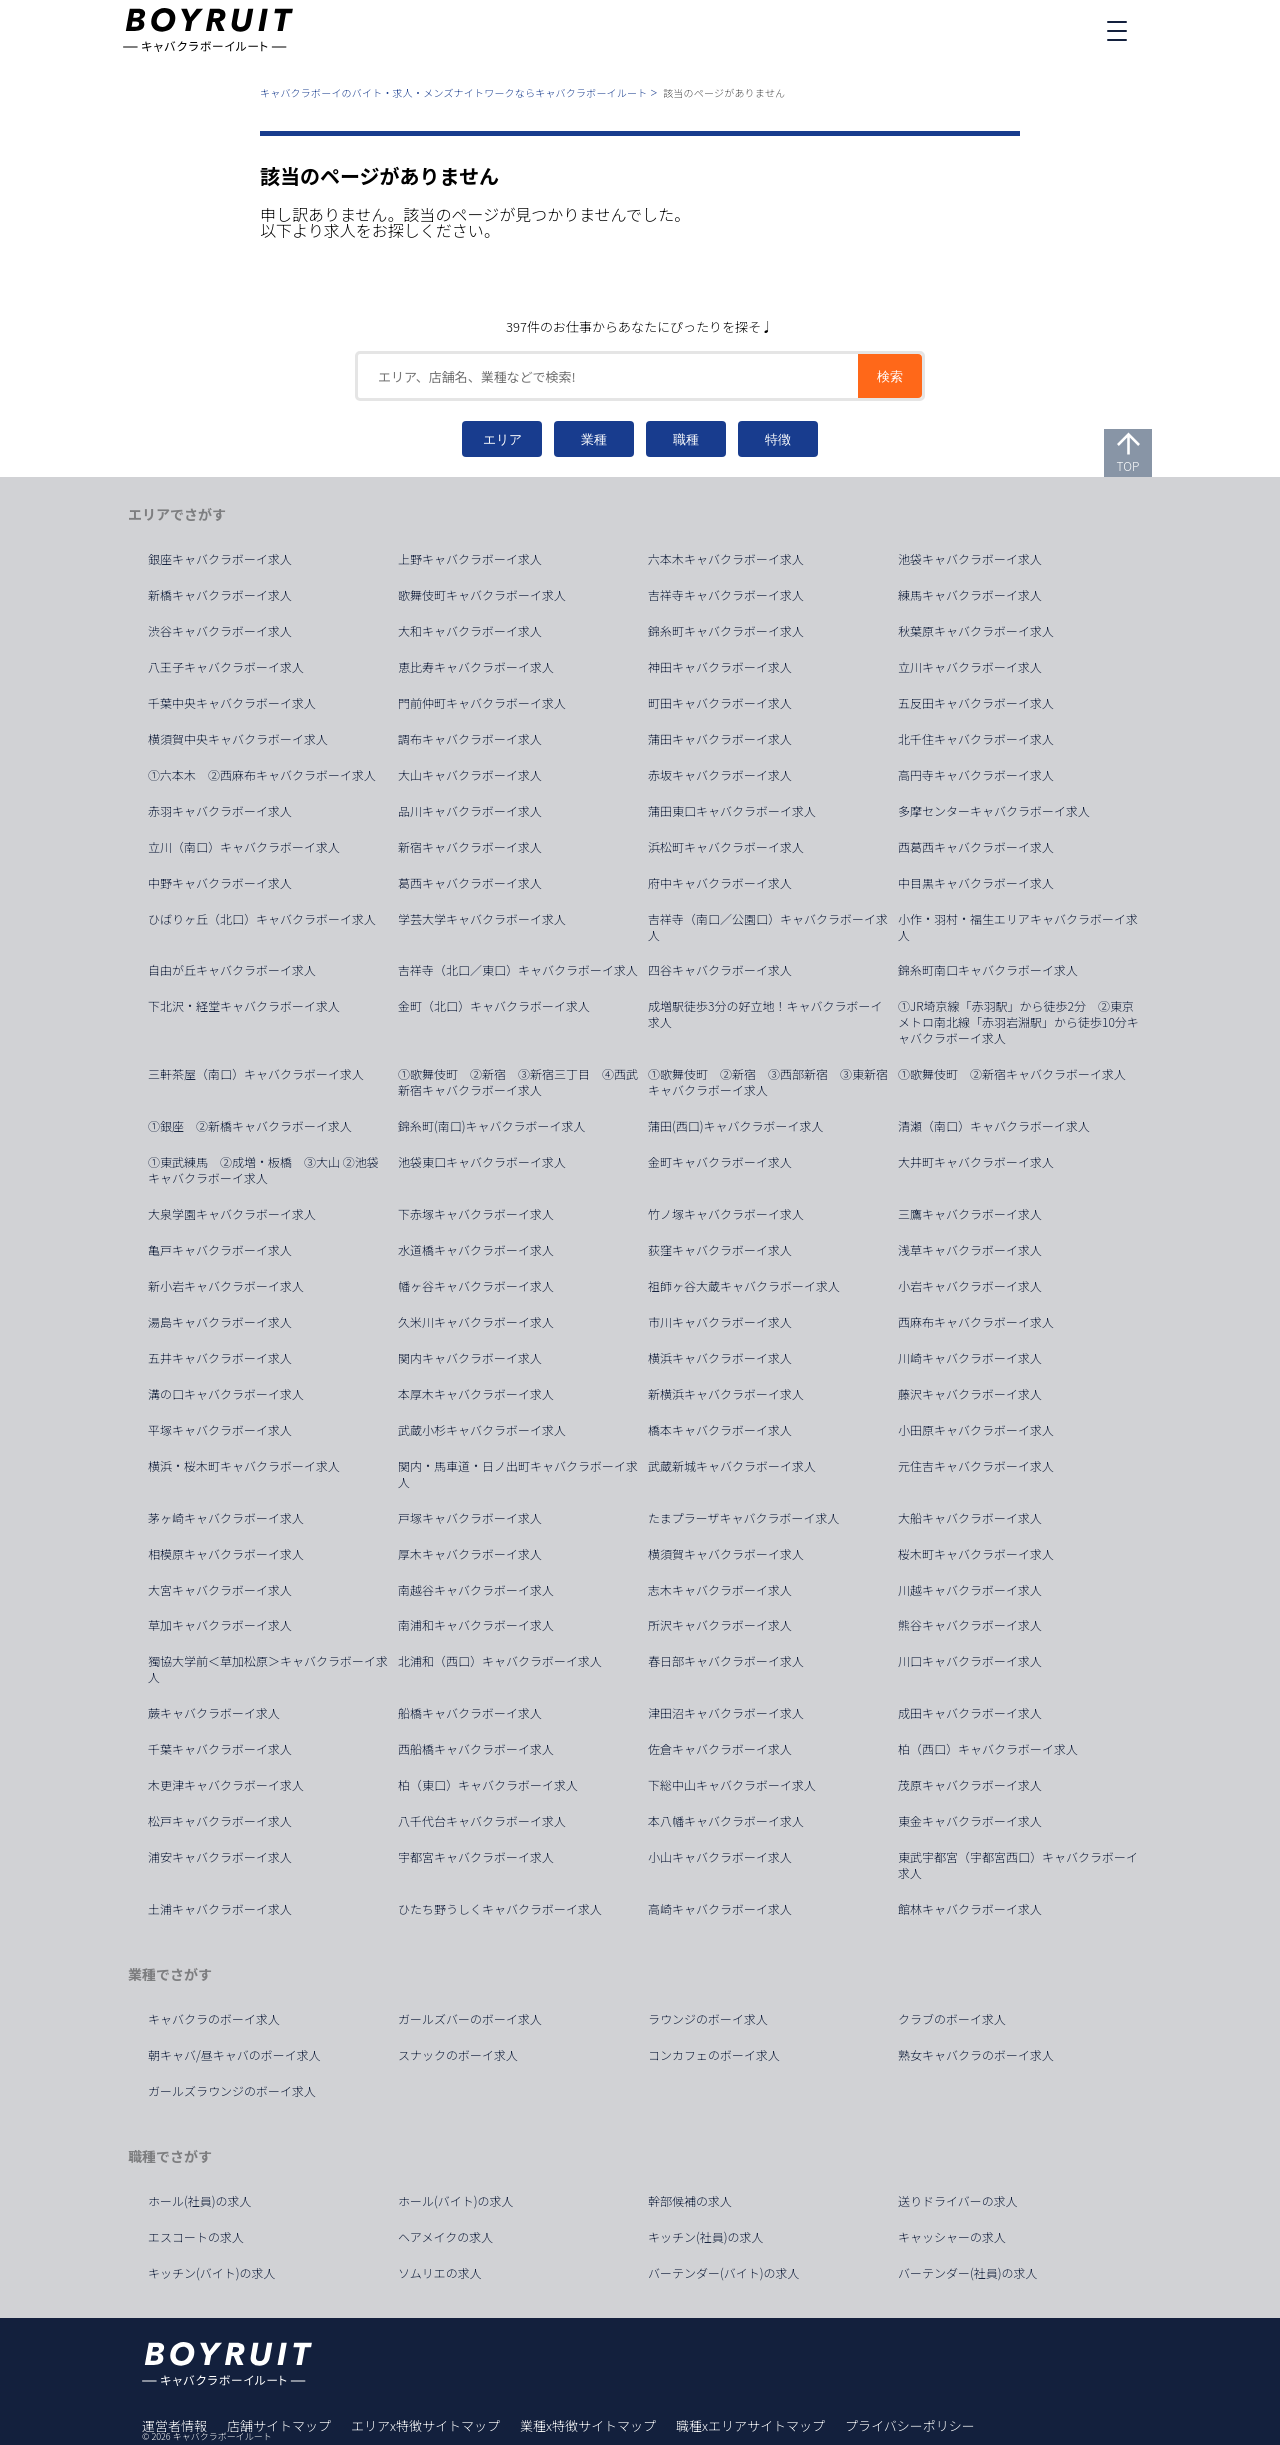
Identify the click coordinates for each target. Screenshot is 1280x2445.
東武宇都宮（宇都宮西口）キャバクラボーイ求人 (1018, 1865)
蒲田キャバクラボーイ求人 (720, 739)
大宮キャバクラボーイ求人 (220, 1590)
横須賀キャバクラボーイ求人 (726, 1554)
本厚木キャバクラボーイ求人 (476, 1394)
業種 (594, 439)
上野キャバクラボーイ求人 (470, 559)
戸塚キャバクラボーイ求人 (470, 1518)
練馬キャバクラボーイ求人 (970, 595)
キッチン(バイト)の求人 (212, 2273)
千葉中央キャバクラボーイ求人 (232, 703)
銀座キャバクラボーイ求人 (220, 559)
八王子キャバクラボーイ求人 (226, 667)
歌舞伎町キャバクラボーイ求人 (482, 595)
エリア (502, 439)
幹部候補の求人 (690, 2201)
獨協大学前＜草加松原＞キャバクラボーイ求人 (268, 1669)
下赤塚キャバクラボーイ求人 (476, 1214)
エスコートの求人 (196, 2237)
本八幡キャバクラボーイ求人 (726, 1821)
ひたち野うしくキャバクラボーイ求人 (500, 1909)
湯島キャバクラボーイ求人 (220, 1322)
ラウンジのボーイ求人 (708, 2019)
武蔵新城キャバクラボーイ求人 (732, 1466)
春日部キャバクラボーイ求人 (726, 1661)
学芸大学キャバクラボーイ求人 (482, 919)
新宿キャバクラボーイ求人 (470, 847)
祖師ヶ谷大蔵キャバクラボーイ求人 (744, 1286)
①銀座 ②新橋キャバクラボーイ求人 (250, 1126)
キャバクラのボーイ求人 (214, 2019)
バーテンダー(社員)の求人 (968, 2273)
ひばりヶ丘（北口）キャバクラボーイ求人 (262, 919)
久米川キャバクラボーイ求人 (476, 1322)
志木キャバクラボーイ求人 (720, 1590)
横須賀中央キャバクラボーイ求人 (238, 739)
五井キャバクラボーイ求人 (220, 1358)
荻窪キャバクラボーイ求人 (720, 1250)
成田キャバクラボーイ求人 (970, 1713)
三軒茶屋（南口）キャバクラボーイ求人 (256, 1074)
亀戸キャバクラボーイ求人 (220, 1250)
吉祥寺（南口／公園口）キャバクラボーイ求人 (768, 927)
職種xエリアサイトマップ (750, 2425)
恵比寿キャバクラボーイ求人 (476, 667)
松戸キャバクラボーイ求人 (220, 1821)
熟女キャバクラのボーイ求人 (976, 2055)
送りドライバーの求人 (958, 2201)
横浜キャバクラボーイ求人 (720, 1358)
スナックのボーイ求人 (458, 2055)
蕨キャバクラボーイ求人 (214, 1713)
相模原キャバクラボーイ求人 (226, 1554)
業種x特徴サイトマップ (588, 2425)
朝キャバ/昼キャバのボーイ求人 (234, 2055)
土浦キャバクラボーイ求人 (220, 1909)
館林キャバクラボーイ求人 (970, 1909)
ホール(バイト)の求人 (456, 2201)
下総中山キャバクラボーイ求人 (732, 1785)
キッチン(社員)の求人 (706, 2237)
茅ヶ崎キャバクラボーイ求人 (226, 1518)
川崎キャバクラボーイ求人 (970, 1358)
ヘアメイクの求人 (445, 2237)
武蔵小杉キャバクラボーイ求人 (482, 1430)
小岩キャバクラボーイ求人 (970, 1286)
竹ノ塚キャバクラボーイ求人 (726, 1214)
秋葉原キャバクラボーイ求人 (976, 631)
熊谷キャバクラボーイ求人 (970, 1625)
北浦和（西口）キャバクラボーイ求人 (500, 1661)
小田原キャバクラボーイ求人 (976, 1430)
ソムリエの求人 (440, 2273)
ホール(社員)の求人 (200, 2201)
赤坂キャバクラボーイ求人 (720, 775)
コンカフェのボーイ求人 (714, 2055)
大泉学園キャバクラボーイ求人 (232, 1214)
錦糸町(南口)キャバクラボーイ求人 (492, 1126)
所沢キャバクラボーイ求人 (720, 1625)
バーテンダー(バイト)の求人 (724, 2273)
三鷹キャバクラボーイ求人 (970, 1214)
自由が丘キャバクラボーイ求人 (232, 970)
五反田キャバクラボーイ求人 (976, 703)
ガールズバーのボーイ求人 (470, 2019)
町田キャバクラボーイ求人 (720, 703)
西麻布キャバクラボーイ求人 (976, 1322)
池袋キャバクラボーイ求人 (970, 559)
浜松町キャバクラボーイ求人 (726, 847)
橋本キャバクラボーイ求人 (720, 1430)
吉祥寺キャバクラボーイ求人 (726, 595)
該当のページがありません (724, 92)
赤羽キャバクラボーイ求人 (220, 811)
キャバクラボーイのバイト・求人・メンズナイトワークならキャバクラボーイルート (453, 92)
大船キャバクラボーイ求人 (970, 1518)
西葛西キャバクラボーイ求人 (976, 847)
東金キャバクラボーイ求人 (970, 1821)
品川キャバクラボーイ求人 (470, 811)
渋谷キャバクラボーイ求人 (220, 631)
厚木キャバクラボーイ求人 (470, 1554)
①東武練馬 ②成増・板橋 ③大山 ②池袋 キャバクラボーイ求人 (269, 1170)
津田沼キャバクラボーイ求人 (726, 1713)
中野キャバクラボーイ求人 (220, 883)
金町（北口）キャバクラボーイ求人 (494, 1006)
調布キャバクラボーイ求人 (470, 739)
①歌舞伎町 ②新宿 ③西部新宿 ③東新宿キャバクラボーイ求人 (768, 1082)
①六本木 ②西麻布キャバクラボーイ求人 (262, 775)
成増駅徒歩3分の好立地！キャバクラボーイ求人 (765, 1014)
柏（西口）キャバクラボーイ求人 (988, 1749)
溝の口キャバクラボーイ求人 (226, 1394)
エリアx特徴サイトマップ (425, 2425)
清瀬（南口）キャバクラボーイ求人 (994, 1126)
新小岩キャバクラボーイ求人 (226, 1286)
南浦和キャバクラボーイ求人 (476, 1625)
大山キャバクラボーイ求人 (470, 775)
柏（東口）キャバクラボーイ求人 (488, 1785)
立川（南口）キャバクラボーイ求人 (244, 847)
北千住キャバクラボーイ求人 (976, 739)
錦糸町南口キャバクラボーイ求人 (988, 970)
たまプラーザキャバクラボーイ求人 (743, 1518)
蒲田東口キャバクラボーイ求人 (732, 811)
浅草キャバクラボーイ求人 (970, 1250)
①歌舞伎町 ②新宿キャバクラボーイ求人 (1012, 1074)
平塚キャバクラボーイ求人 (220, 1430)
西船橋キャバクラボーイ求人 (476, 1749)
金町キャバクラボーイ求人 (720, 1162)
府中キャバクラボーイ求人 (720, 883)
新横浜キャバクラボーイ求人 (726, 1394)
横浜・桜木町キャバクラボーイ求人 (244, 1466)
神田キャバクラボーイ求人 (720, 667)
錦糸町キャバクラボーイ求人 (726, 631)
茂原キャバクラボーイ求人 (970, 1785)
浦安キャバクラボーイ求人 (220, 1857)
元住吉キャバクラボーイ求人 (976, 1466)
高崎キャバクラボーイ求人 (720, 1909)
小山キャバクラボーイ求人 (720, 1857)
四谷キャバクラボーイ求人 (720, 970)
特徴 (778, 439)
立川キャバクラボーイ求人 (970, 667)
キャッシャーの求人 (952, 2237)
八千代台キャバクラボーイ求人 (482, 1821)
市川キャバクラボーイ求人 (720, 1322)
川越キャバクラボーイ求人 (970, 1590)
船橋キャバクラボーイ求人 (470, 1713)
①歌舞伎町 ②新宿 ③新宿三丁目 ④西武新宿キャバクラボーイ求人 (518, 1082)
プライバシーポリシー (910, 2425)
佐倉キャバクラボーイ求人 (720, 1749)
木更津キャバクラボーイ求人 (226, 1785)
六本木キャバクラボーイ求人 (726, 559)
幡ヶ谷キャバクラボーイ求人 (476, 1286)
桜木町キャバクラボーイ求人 (976, 1554)
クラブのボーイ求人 (952, 2019)
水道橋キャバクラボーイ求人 (476, 1250)
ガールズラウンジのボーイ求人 (232, 2091)
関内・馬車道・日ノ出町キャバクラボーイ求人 (518, 1474)
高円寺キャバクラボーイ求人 (976, 775)
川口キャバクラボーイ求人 (970, 1661)
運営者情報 (174, 2425)
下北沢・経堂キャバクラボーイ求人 (244, 1006)
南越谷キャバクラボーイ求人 (476, 1590)
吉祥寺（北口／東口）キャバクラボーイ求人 (518, 970)
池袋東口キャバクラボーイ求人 (482, 1162)
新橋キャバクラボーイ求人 (220, 595)
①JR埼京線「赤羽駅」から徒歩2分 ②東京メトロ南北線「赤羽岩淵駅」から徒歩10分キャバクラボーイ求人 (1018, 1022)
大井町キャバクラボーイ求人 (976, 1162)
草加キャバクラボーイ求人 (220, 1625)
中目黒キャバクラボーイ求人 (976, 883)
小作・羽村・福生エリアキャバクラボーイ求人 (1018, 927)
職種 (686, 439)
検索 (890, 376)
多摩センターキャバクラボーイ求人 (994, 811)
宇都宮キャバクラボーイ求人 (476, 1857)
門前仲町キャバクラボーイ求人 (482, 703)
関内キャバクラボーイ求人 (470, 1358)
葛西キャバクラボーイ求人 (470, 883)
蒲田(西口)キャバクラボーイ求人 (736, 1126)
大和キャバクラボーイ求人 (470, 631)
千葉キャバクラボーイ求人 (220, 1749)
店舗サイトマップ (279, 2425)
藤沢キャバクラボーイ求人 (970, 1394)
